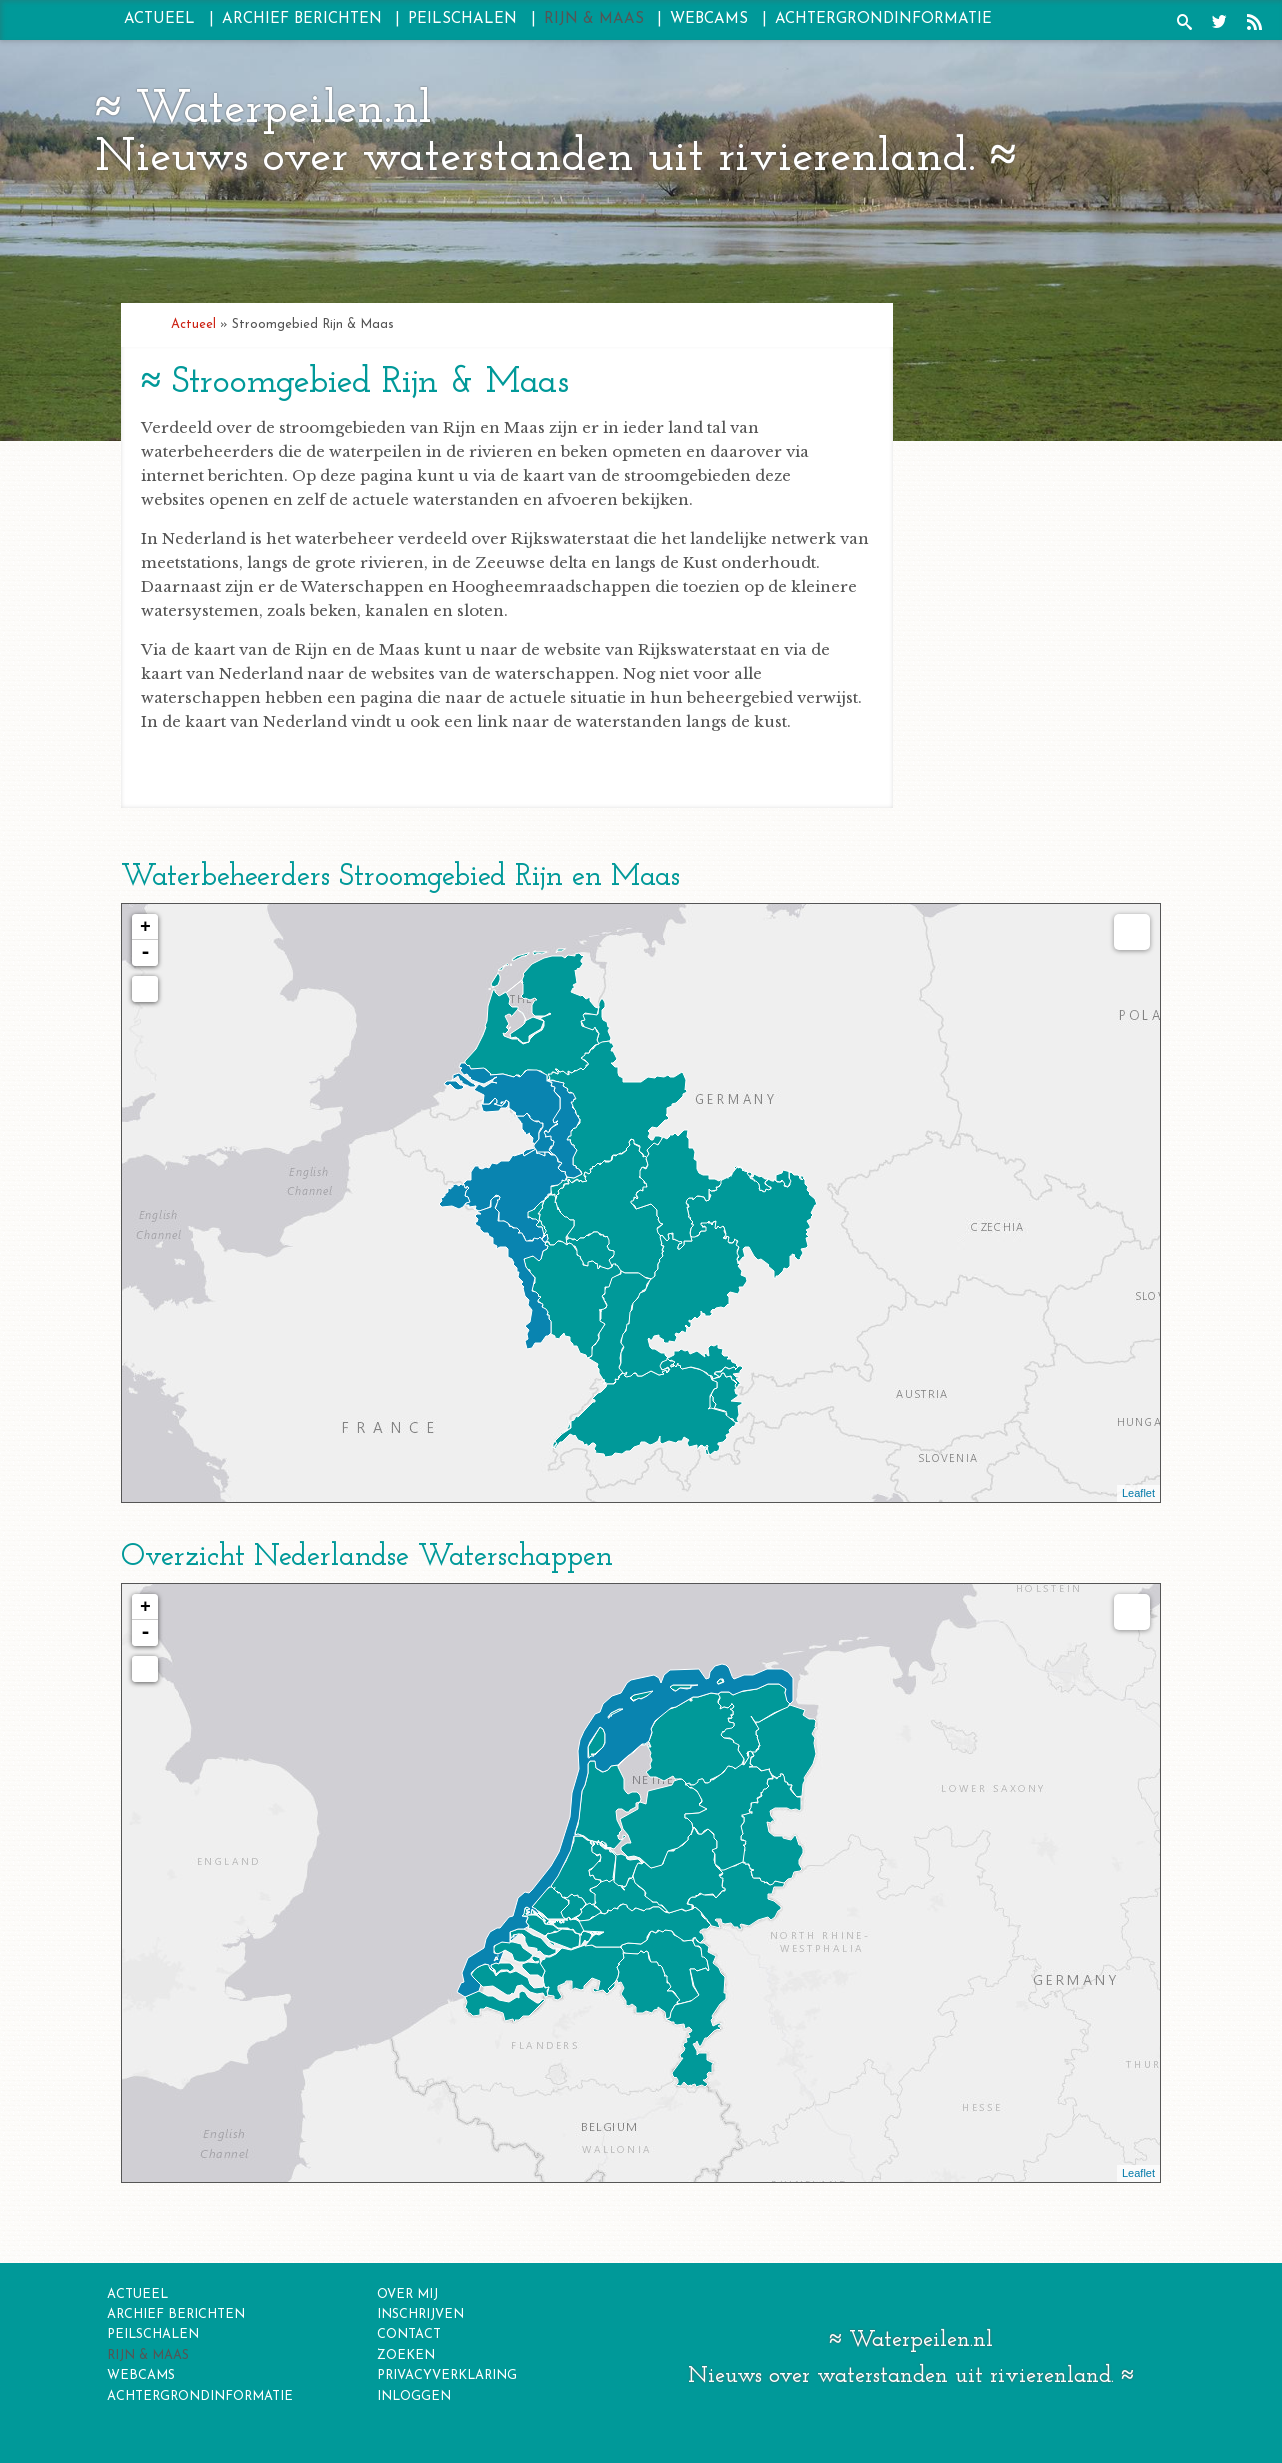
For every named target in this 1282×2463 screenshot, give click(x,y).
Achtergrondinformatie (883, 19)
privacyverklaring (447, 2375)
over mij (407, 2294)
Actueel (159, 19)
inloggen (414, 2396)
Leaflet (1138, 1493)
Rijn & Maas (594, 19)
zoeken (406, 2355)
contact (409, 2334)
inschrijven (420, 2314)
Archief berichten (302, 19)
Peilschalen (462, 19)
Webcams (709, 19)
